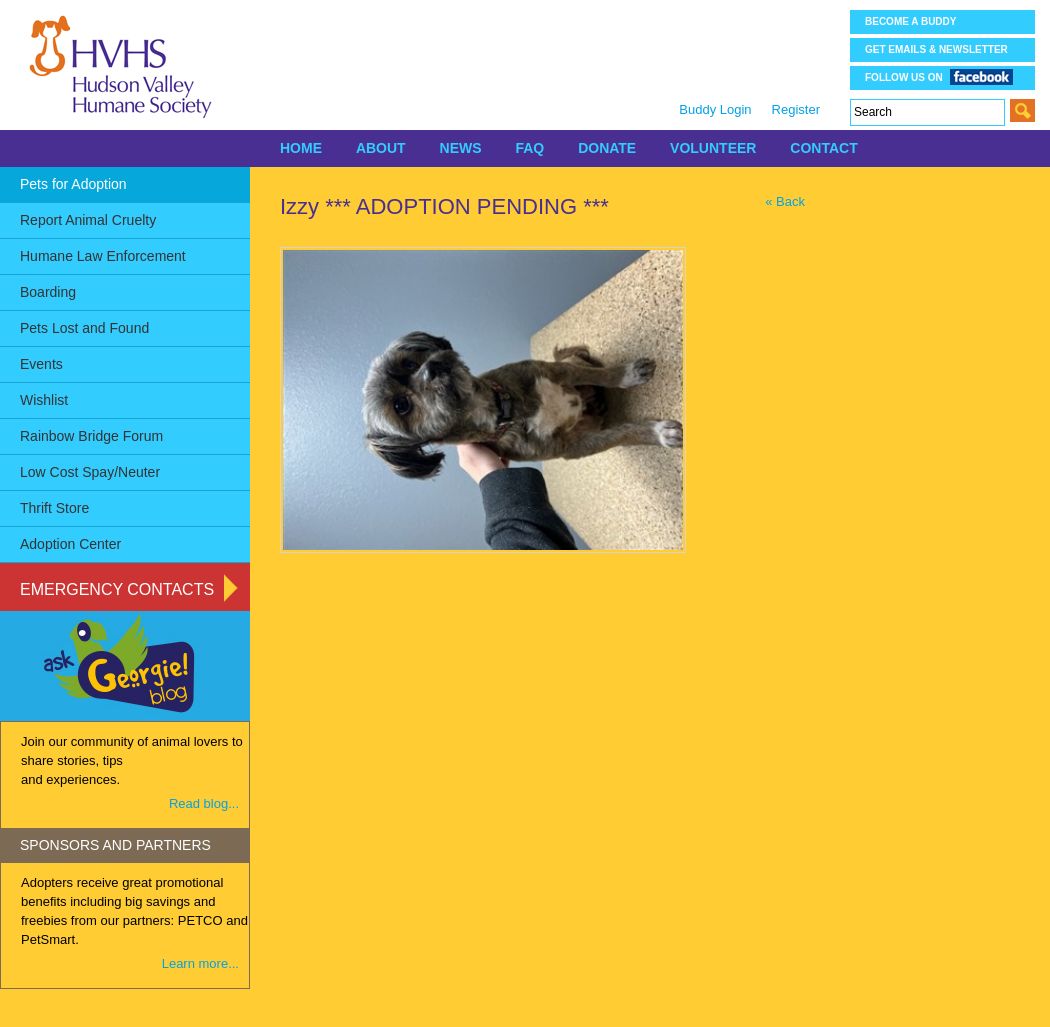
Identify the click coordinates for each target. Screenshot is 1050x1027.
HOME (301, 148)
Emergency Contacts (117, 589)
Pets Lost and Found (84, 328)
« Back (785, 201)
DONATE (607, 148)
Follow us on (939, 76)
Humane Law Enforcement (103, 256)
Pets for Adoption (73, 184)
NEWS (461, 148)
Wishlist (44, 400)
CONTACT (823, 148)
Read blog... (204, 803)
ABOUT (381, 148)
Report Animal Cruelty (88, 220)
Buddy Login (715, 109)
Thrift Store (54, 508)
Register (796, 109)
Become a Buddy (910, 21)
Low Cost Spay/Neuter (90, 472)
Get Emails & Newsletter (936, 49)
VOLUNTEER (713, 148)
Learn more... (200, 963)
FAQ (529, 148)
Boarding (48, 292)
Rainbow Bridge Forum (91, 436)
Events (41, 364)
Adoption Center (70, 544)
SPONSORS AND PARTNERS (115, 845)
